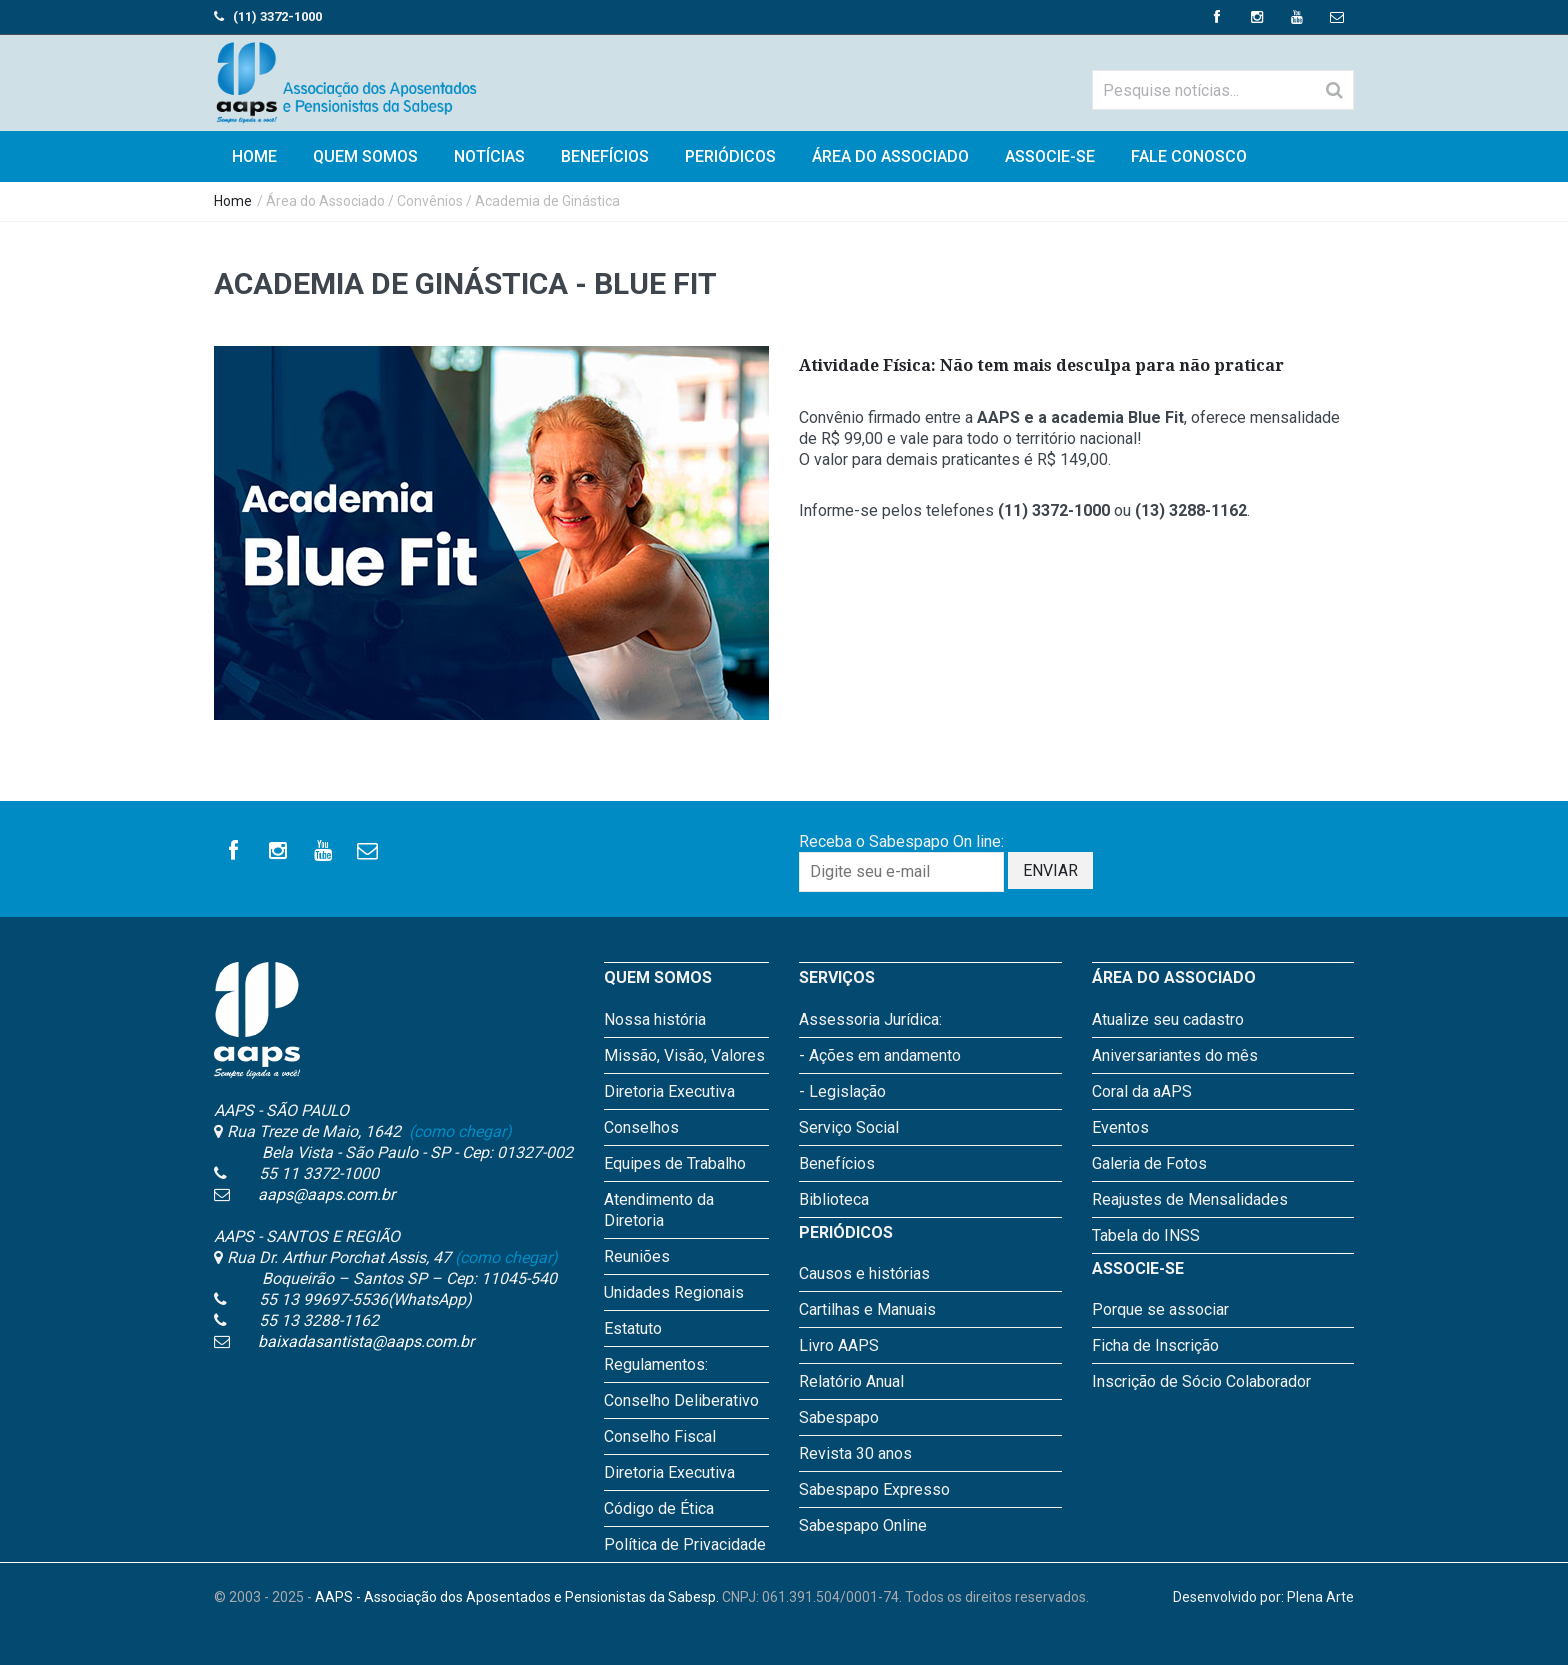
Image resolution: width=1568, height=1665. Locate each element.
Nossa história (655, 1019)
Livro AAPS (839, 1345)
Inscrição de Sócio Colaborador (1201, 1381)
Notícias (489, 156)
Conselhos (641, 1127)
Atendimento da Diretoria (659, 1210)
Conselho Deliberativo (681, 1400)
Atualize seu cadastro (1168, 1019)
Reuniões (637, 1256)
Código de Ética (659, 1508)
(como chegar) (458, 1131)
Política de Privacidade (685, 1544)
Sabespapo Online (863, 1525)
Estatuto (633, 1328)
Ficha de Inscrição (1155, 1345)
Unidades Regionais (674, 1292)
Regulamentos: (656, 1364)
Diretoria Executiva (669, 1091)
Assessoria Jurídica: (870, 1019)
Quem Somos (365, 156)
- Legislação (842, 1091)
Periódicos (730, 156)
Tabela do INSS (1146, 1235)
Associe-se (1050, 156)
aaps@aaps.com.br (326, 1194)
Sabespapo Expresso (874, 1489)
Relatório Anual (851, 1381)
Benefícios (605, 156)
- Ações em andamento (880, 1055)
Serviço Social (849, 1127)
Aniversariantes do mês (1175, 1055)
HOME (254, 156)
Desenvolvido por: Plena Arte (1263, 1597)
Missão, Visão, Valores (684, 1055)
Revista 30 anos (855, 1453)
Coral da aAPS (1142, 1091)
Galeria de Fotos (1149, 1163)
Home (233, 201)
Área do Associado (890, 156)
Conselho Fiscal (660, 1436)
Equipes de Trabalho (675, 1163)
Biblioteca (834, 1199)
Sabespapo (839, 1417)
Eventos (1120, 1127)
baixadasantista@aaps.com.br (366, 1341)
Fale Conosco (1189, 156)
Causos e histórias (864, 1273)
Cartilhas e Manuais (867, 1309)
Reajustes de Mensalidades (1190, 1199)
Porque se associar (1160, 1309)
